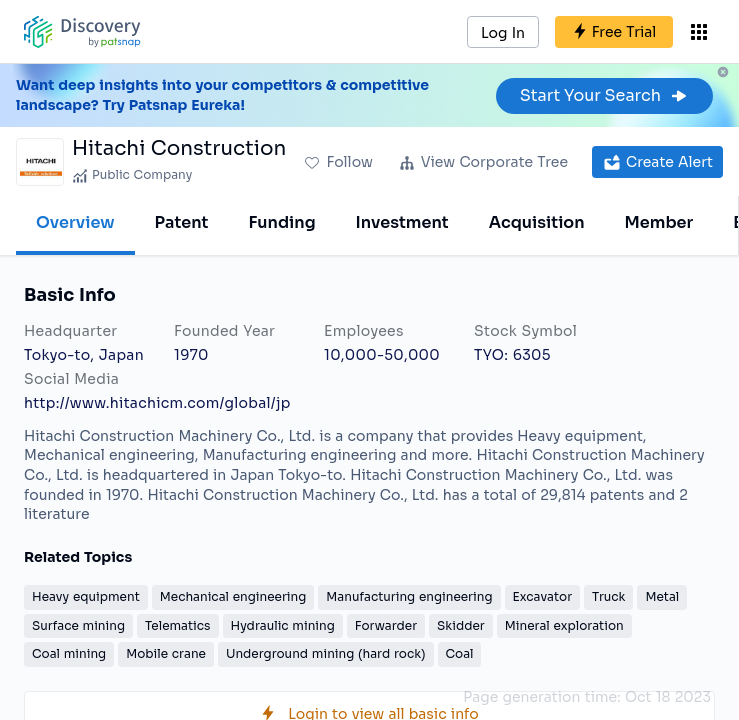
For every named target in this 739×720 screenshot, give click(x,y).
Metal (662, 596)
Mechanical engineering (233, 596)
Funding (281, 222)
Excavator (543, 596)
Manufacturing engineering (409, 596)
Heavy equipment (86, 596)
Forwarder (386, 625)
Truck (608, 596)
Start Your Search (604, 95)
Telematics (178, 625)
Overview (75, 222)
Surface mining (78, 625)
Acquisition (537, 222)
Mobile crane (166, 653)
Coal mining (69, 653)
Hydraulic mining (283, 625)
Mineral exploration (564, 625)
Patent (182, 222)
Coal (460, 653)
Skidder (461, 625)
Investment (402, 222)
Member (659, 222)
